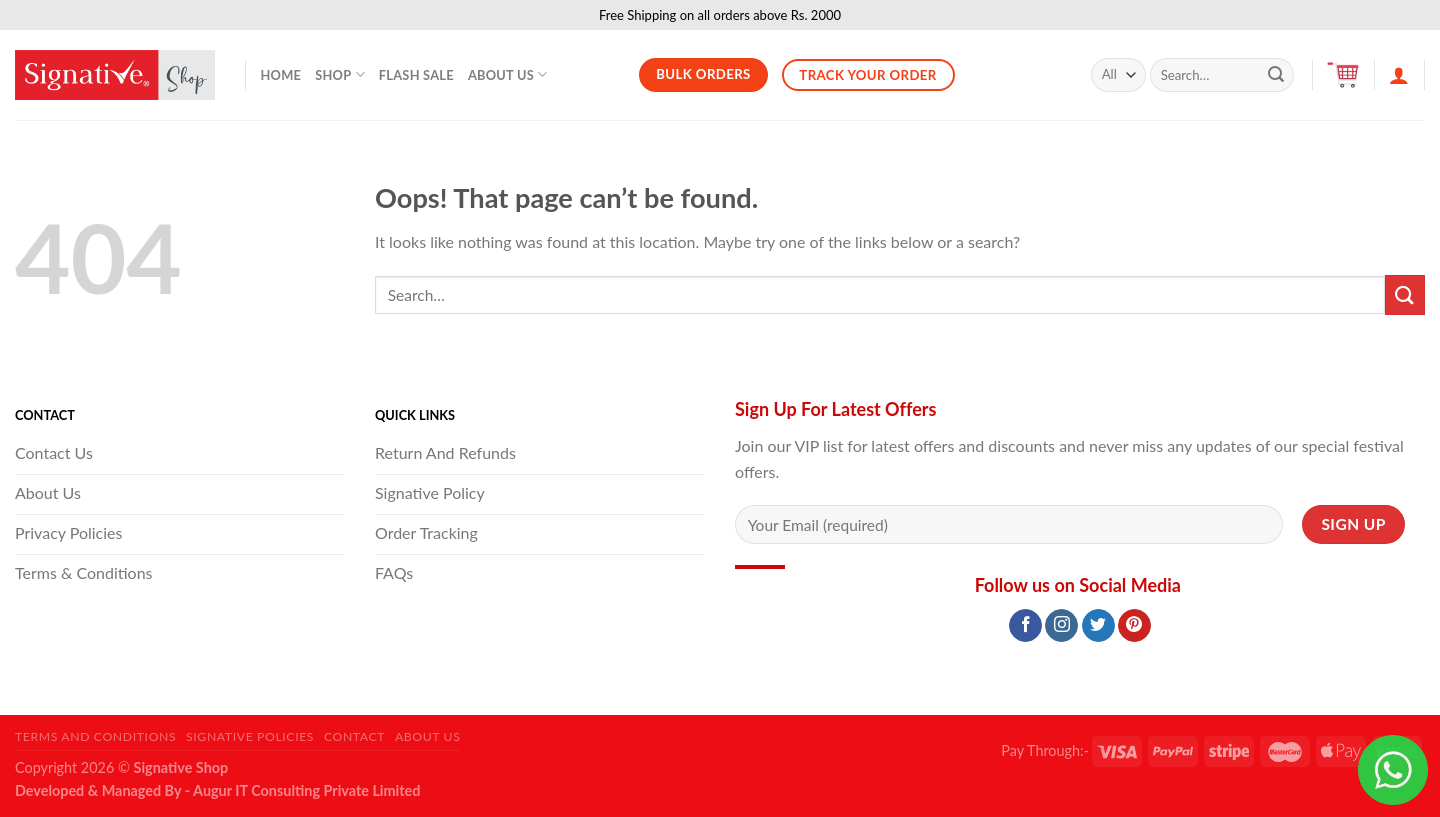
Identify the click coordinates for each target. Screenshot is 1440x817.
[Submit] (1276, 75)
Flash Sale (416, 75)
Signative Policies (250, 736)
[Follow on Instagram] (1061, 626)
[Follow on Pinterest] (1134, 626)
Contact (354, 736)
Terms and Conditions (95, 736)
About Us (508, 74)
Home (281, 75)
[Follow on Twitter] (1098, 626)
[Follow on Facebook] (1025, 626)
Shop (340, 74)
